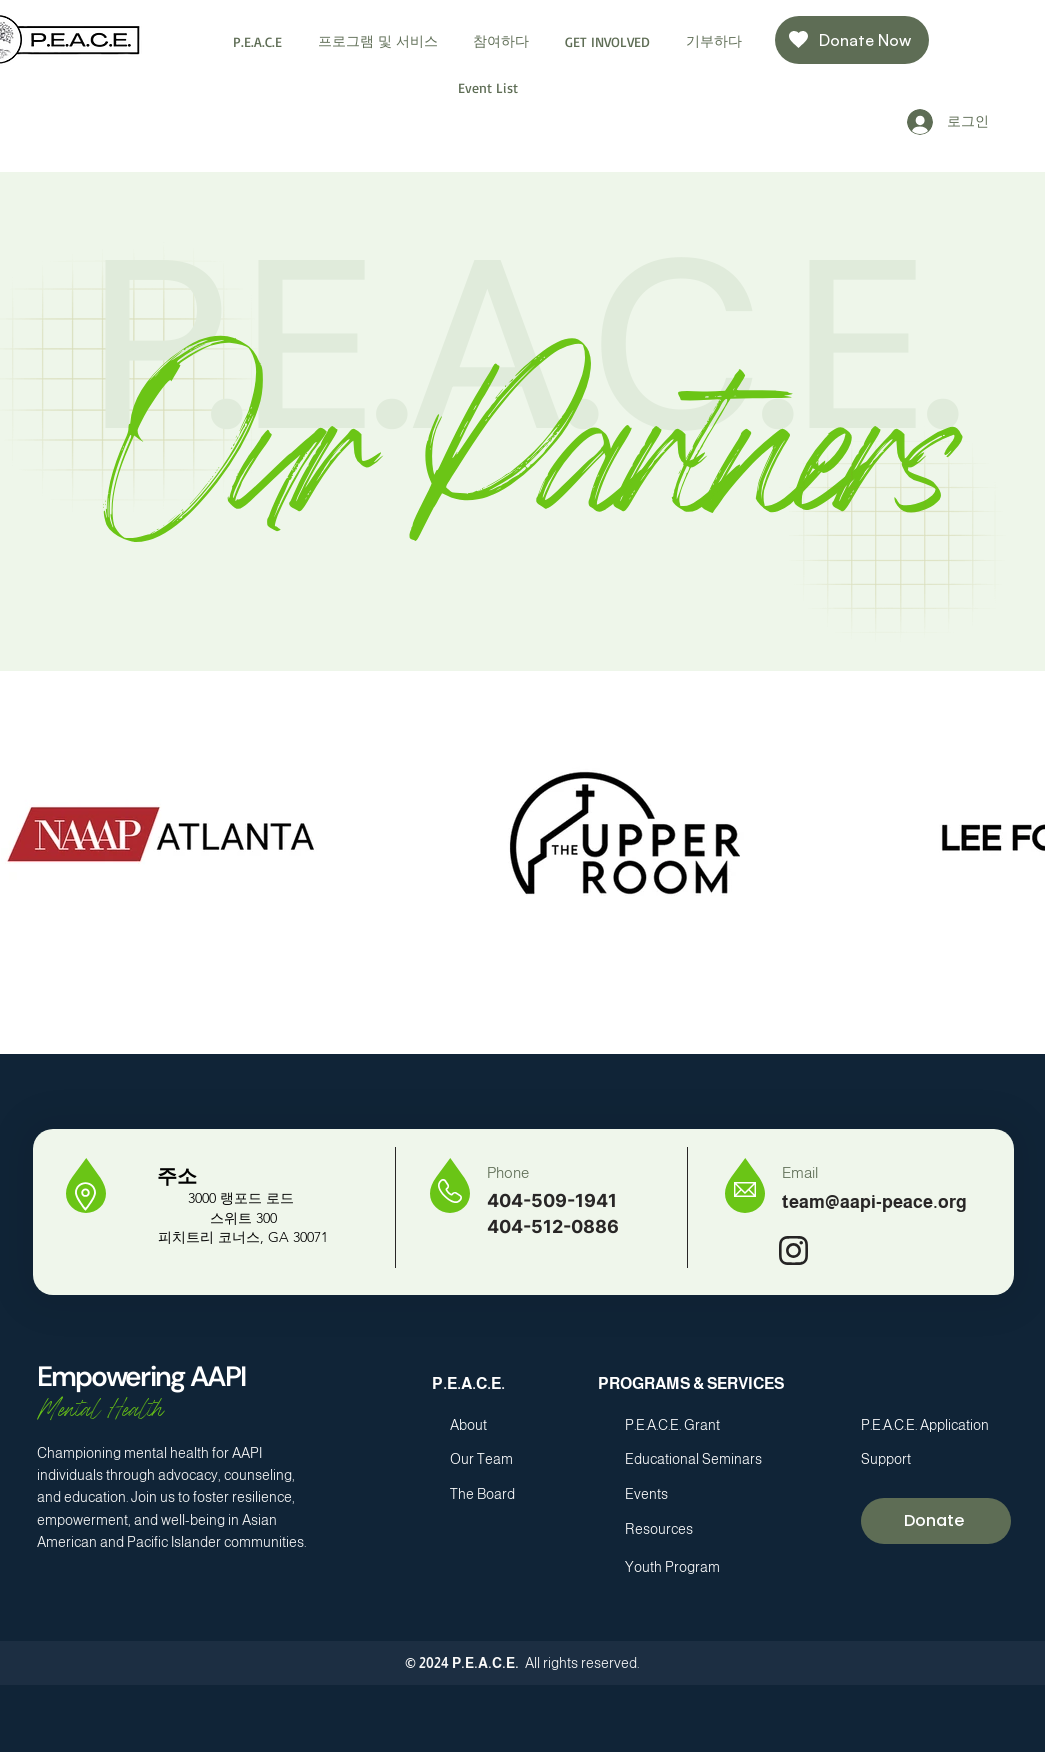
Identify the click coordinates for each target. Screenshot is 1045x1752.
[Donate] (936, 1521)
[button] (258, 41)
